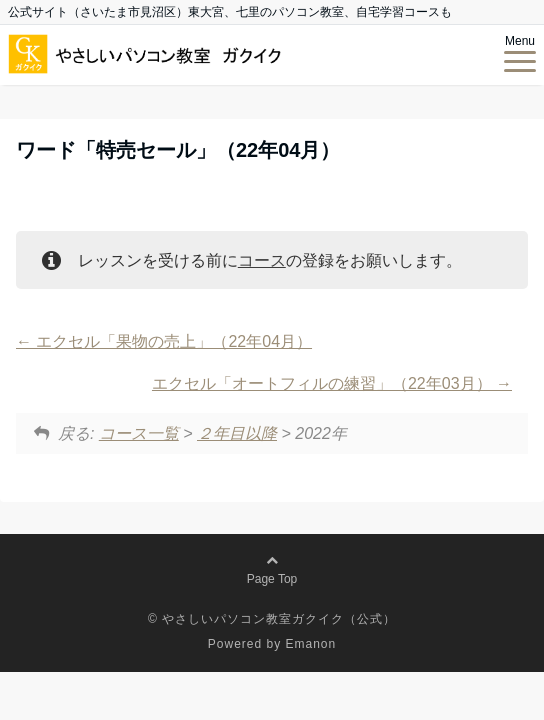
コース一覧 (139, 433)
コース (262, 260)
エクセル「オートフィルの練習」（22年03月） (332, 383)
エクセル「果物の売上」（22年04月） (164, 341)
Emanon (311, 644)
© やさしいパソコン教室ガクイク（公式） (272, 619)
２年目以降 (237, 433)
